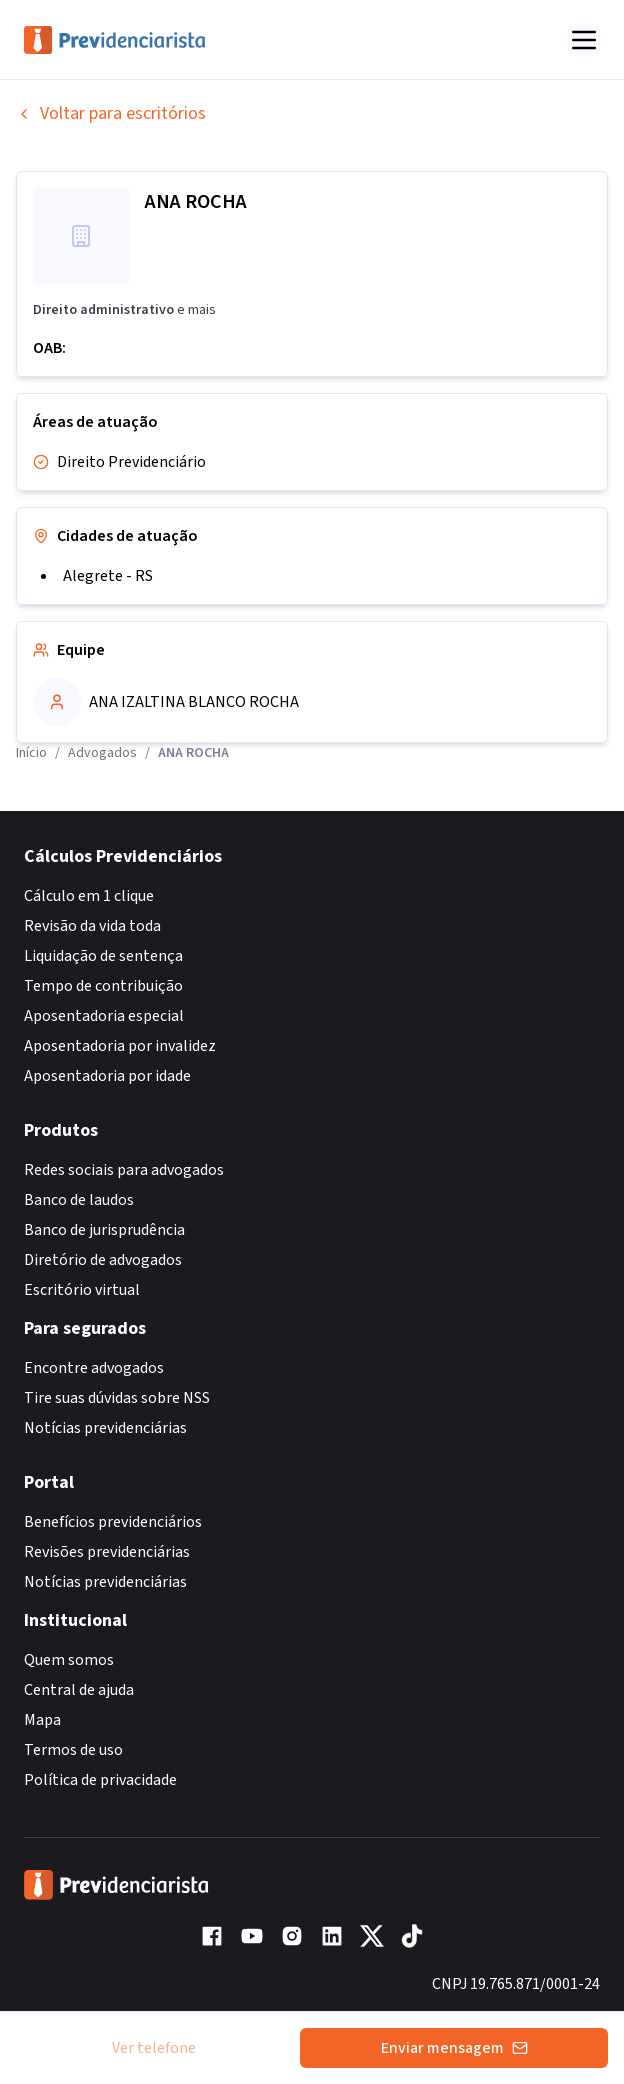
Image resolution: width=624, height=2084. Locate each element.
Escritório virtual (82, 1290)
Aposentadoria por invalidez (120, 1046)
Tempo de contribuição (103, 986)
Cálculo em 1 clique (89, 896)
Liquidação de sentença (103, 956)
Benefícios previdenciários (113, 1522)
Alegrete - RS (108, 576)
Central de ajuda (79, 1690)
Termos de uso (73, 1750)
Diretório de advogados (103, 1260)
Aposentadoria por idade (107, 1076)
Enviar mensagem (454, 2048)
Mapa (42, 1720)
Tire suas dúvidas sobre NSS (117, 1398)
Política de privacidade (100, 1780)
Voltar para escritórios (111, 113)
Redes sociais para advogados (124, 1170)
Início (31, 753)
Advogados (102, 753)
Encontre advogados (94, 1368)
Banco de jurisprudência (104, 1230)
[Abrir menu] (584, 40)
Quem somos (69, 1660)
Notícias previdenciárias (105, 1428)
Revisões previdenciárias (107, 1552)
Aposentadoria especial (104, 1016)
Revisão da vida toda (92, 926)
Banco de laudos (79, 1200)
